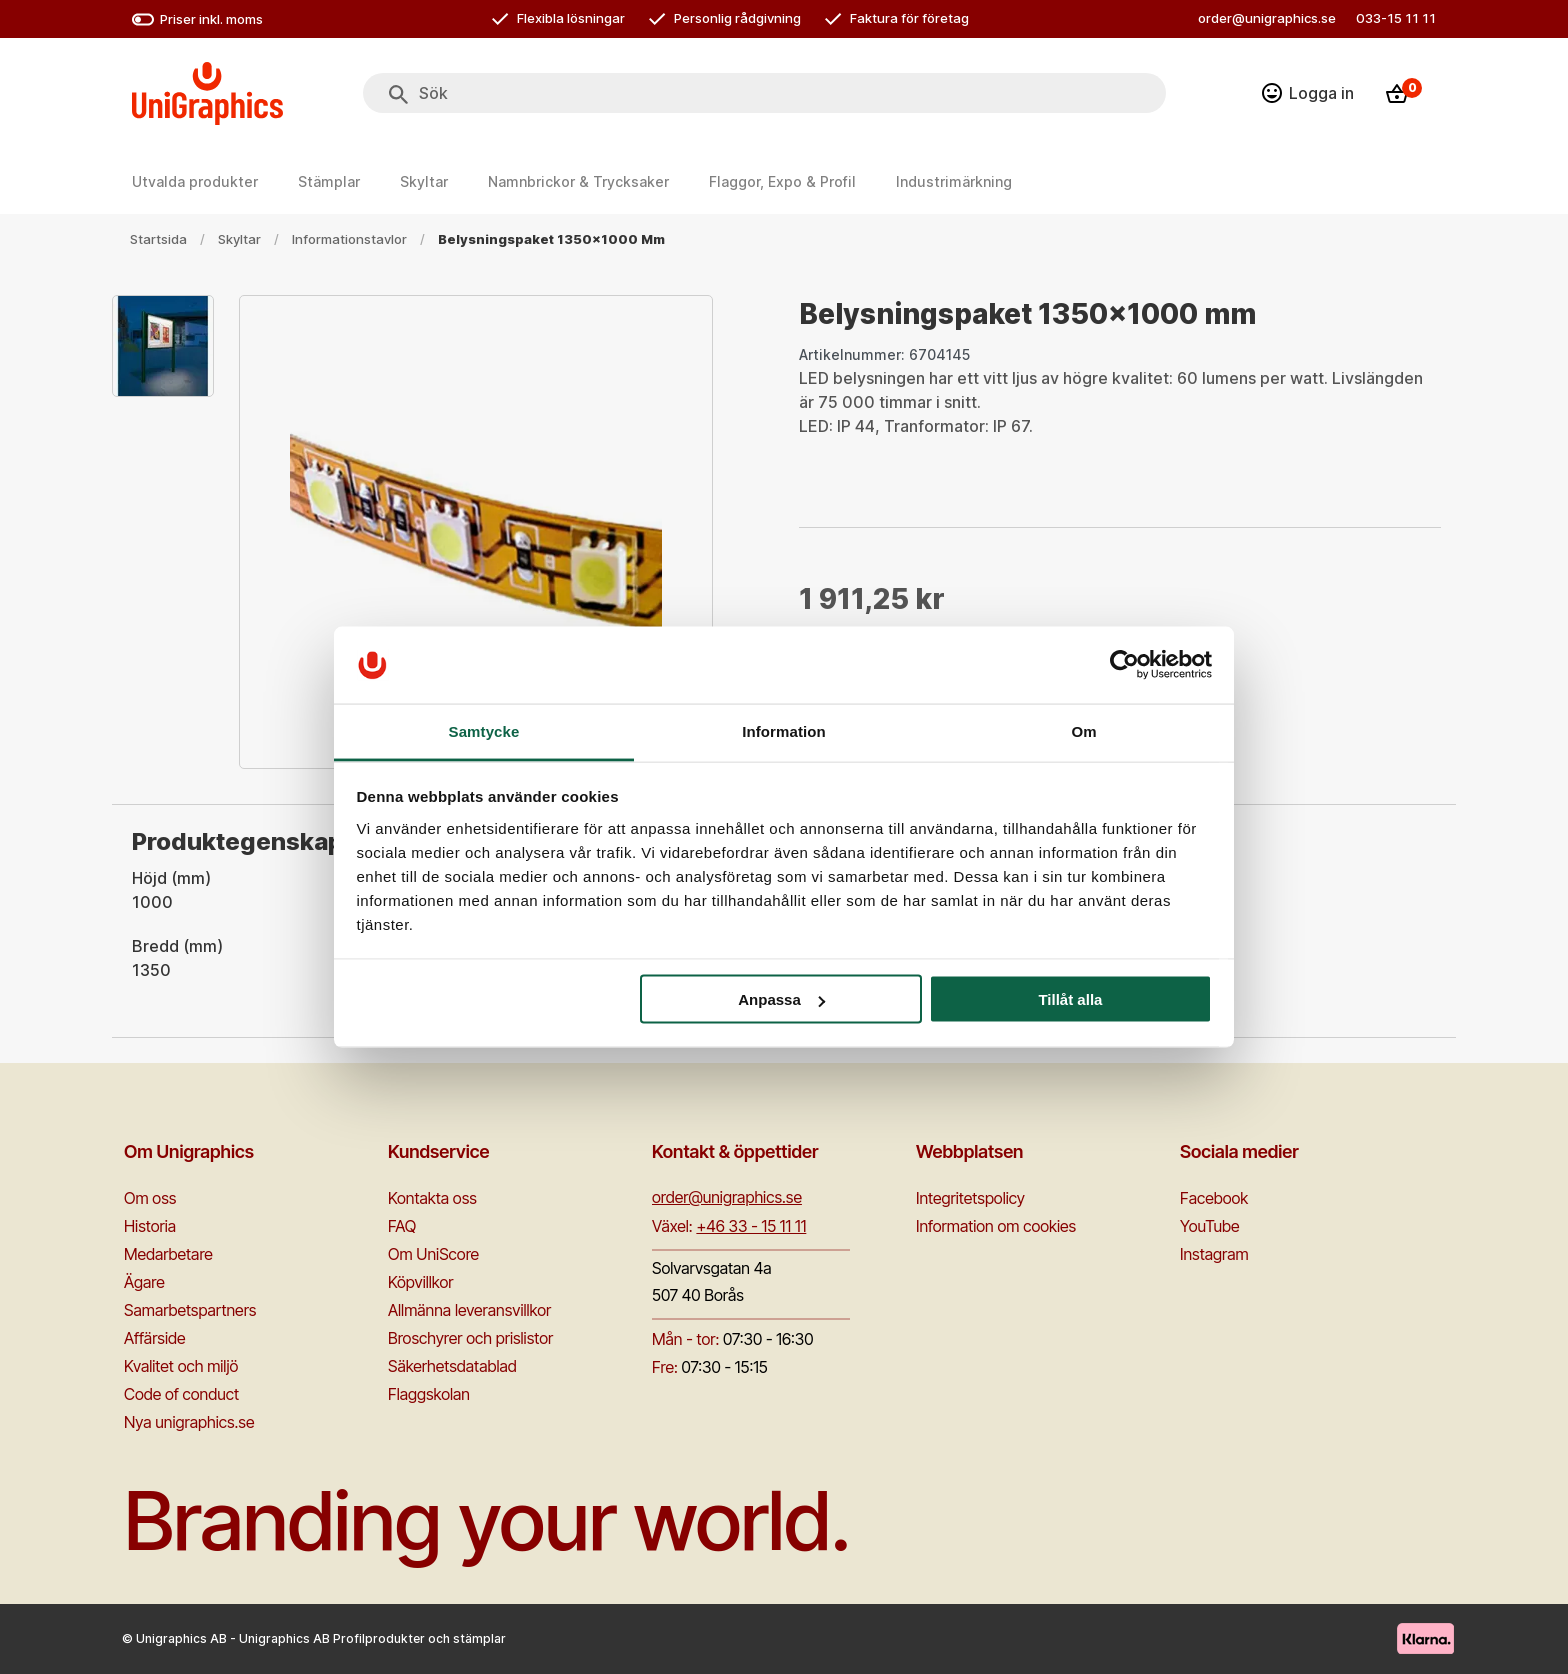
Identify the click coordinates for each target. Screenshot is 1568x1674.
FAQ (402, 1226)
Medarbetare (168, 1254)
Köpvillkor (420, 1282)
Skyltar (239, 239)
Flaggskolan (429, 1394)
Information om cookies (996, 1226)
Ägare (144, 1282)
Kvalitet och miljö (181, 1366)
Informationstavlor (349, 239)
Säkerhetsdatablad (452, 1366)
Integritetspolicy (970, 1198)
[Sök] (398, 95)
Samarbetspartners (190, 1310)
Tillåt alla (1070, 999)
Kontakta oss (432, 1198)
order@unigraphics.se (1267, 18)
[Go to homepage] (207, 93)
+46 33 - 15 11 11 (751, 1226)
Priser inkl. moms (197, 19)
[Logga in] (1308, 93)
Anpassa (781, 999)
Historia (150, 1226)
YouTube (1210, 1226)
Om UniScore (433, 1254)
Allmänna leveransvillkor (469, 1310)
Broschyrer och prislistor (470, 1338)
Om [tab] (1083, 730)
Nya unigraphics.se (189, 1422)
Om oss (150, 1198)
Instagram (1214, 1254)
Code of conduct (181, 1394)
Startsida (158, 239)
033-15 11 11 (1396, 18)
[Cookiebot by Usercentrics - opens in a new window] (1124, 665)
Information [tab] (784, 730)
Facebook (1214, 1198)
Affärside (155, 1338)
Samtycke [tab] (484, 730)
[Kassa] (1403, 93)
